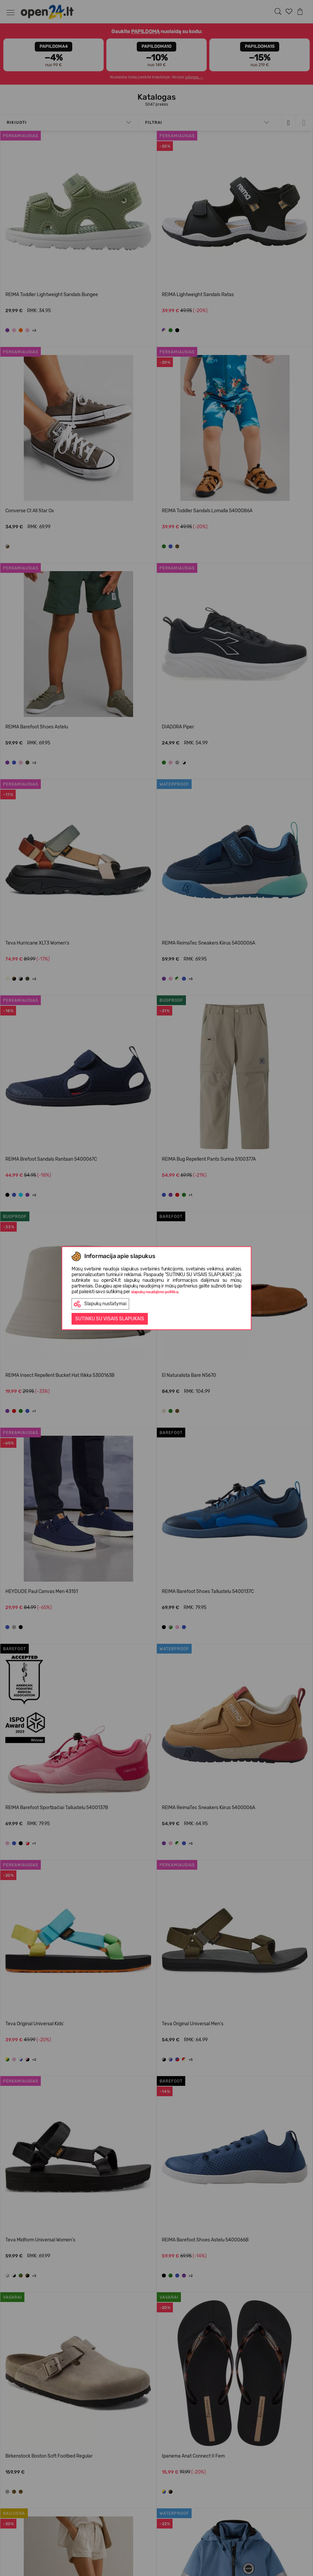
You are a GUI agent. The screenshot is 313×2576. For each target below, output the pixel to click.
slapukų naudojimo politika (154, 1292)
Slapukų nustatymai (100, 1304)
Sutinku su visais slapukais (109, 1319)
